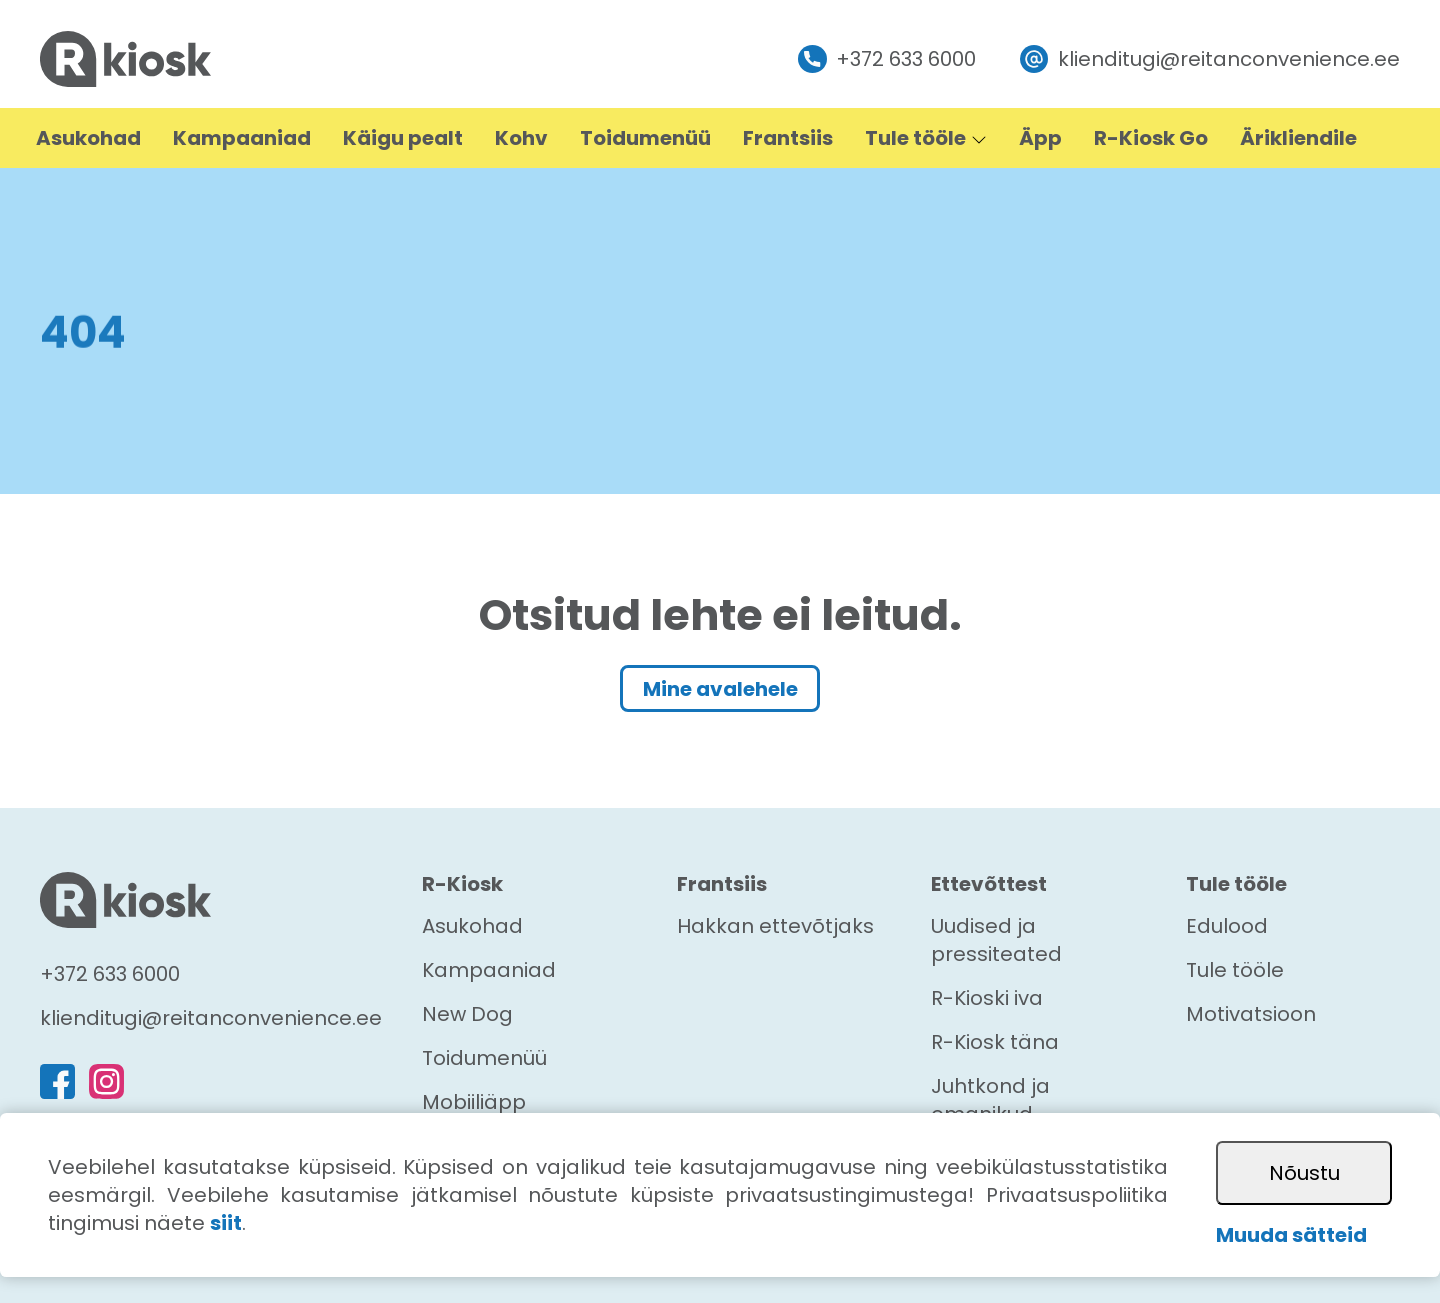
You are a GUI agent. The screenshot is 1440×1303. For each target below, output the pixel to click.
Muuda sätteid (1291, 1235)
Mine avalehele (720, 689)
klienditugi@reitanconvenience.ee (1210, 59)
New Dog (467, 1014)
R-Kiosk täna (995, 1042)
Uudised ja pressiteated (996, 940)
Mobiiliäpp (474, 1102)
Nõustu (1304, 1173)
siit (226, 1223)
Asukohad (472, 926)
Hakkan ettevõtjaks (775, 926)
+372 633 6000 (887, 59)
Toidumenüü (484, 1058)
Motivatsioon (1251, 1014)
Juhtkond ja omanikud (990, 1100)
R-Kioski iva (987, 998)
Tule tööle (1235, 970)
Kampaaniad (489, 970)
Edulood (1227, 926)
